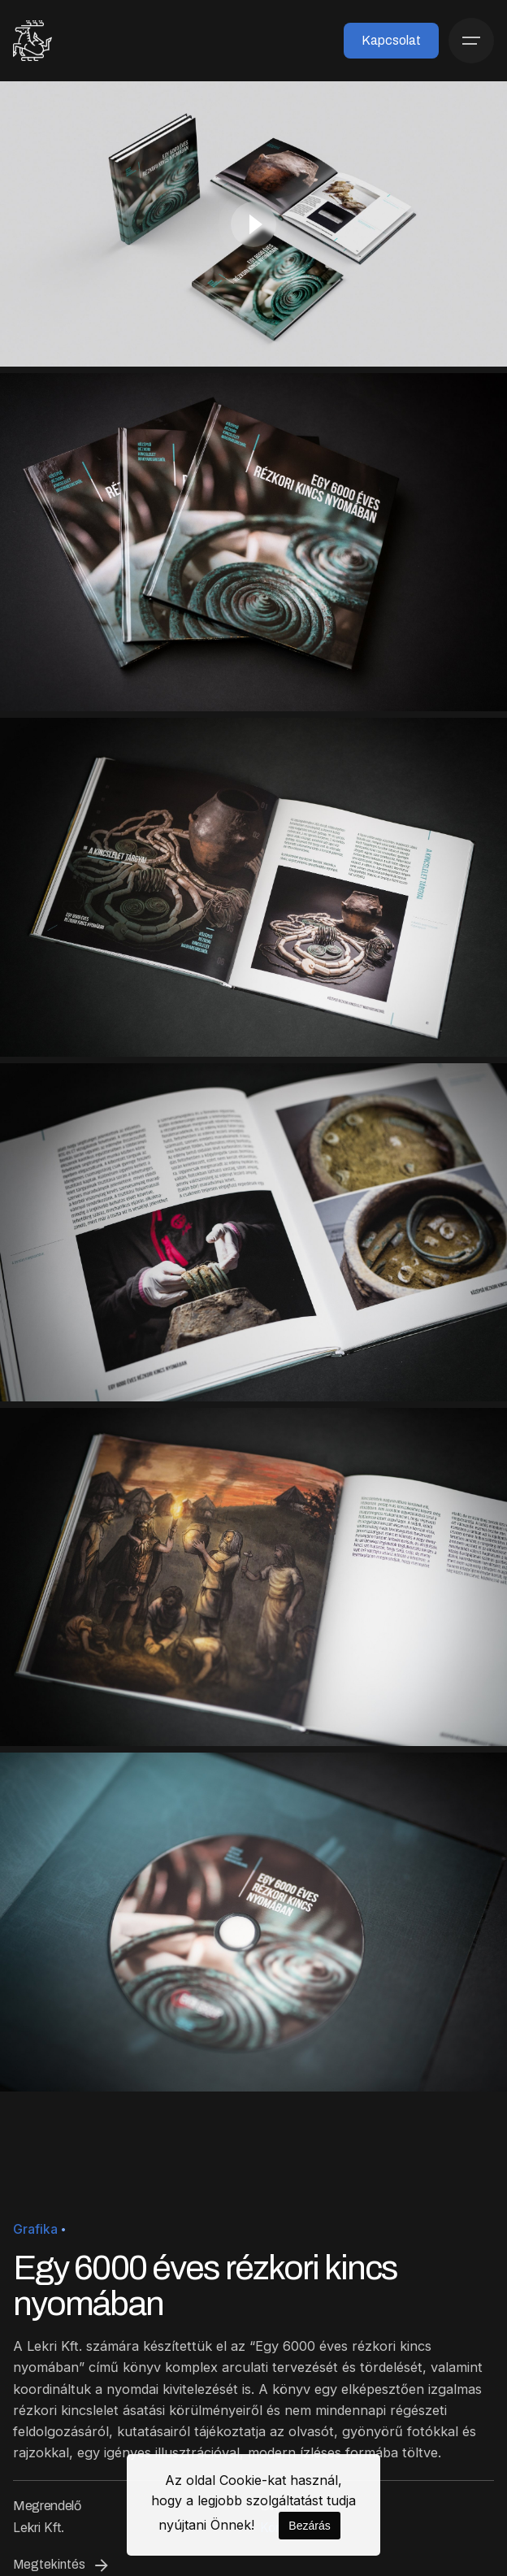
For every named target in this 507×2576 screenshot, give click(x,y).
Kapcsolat (391, 40)
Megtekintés (62, 2565)
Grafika (35, 2229)
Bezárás (309, 2525)
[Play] (253, 224)
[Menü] (471, 40)
